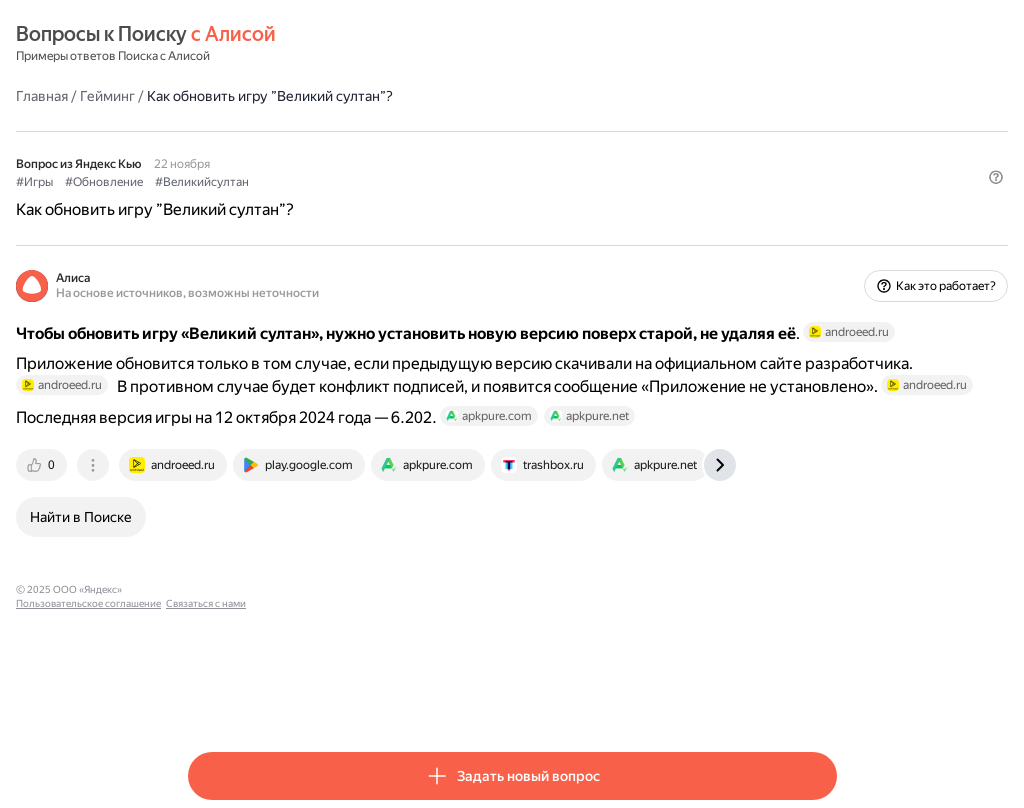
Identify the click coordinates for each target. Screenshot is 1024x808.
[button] (825, 215)
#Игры (206, 181)
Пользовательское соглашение (375, 648)
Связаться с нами (493, 648)
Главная (214, 95)
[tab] (215, 524)
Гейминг (279, 95)
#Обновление (276, 181)
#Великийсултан (374, 181)
